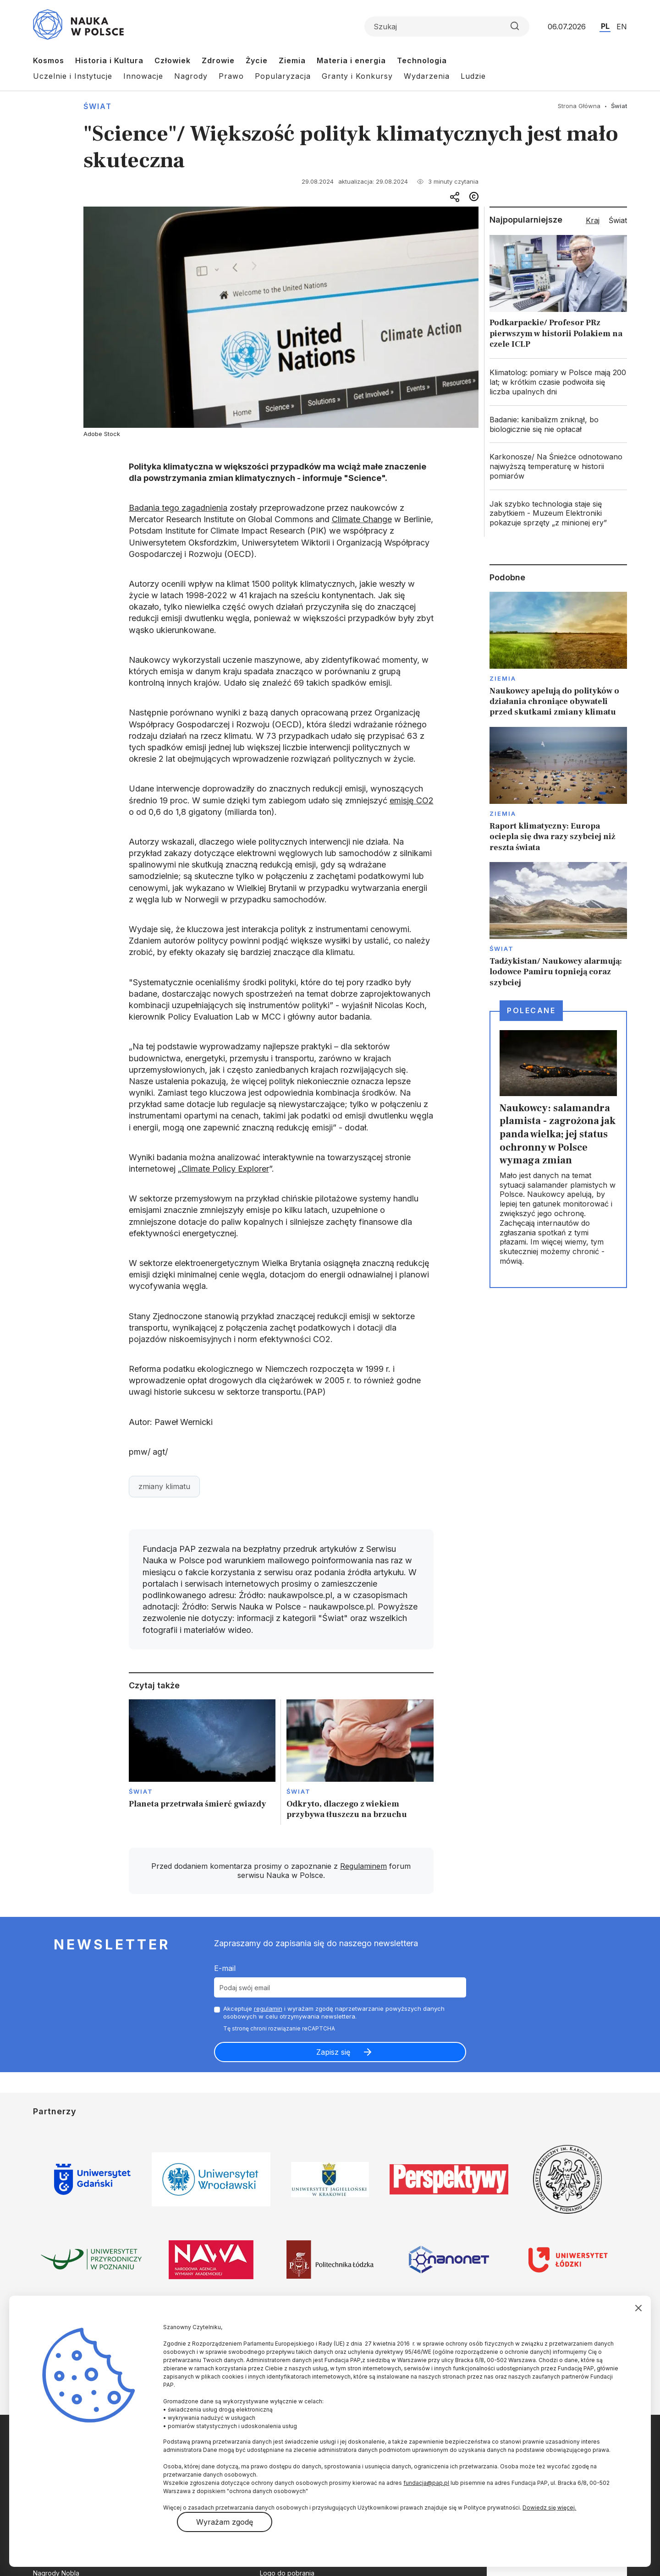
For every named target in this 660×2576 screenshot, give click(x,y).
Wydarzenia (427, 76)
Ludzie (473, 76)
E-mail (225, 1968)
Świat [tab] (618, 220)
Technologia (422, 60)
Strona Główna (579, 105)
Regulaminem (363, 1866)
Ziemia (292, 60)
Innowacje (143, 76)
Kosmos (48, 60)
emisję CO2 (412, 800)
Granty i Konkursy (357, 76)
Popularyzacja (283, 76)
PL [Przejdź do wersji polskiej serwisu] (605, 26)
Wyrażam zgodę (224, 2522)
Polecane (531, 1010)
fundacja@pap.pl (426, 2482)
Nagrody (191, 76)
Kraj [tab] (593, 220)
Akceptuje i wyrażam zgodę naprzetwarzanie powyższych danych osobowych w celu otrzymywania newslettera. (334, 2012)
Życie (257, 60)
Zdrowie (218, 60)
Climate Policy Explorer (225, 1168)
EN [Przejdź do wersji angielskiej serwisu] (621, 26)
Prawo (231, 76)
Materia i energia (351, 60)
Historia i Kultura (109, 60)
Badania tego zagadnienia (178, 508)
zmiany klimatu (164, 1486)
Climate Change (362, 519)
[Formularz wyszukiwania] (446, 26)
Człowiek (172, 60)
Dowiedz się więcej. (549, 2507)
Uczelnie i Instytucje (72, 76)
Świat (97, 106)
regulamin (268, 2008)
